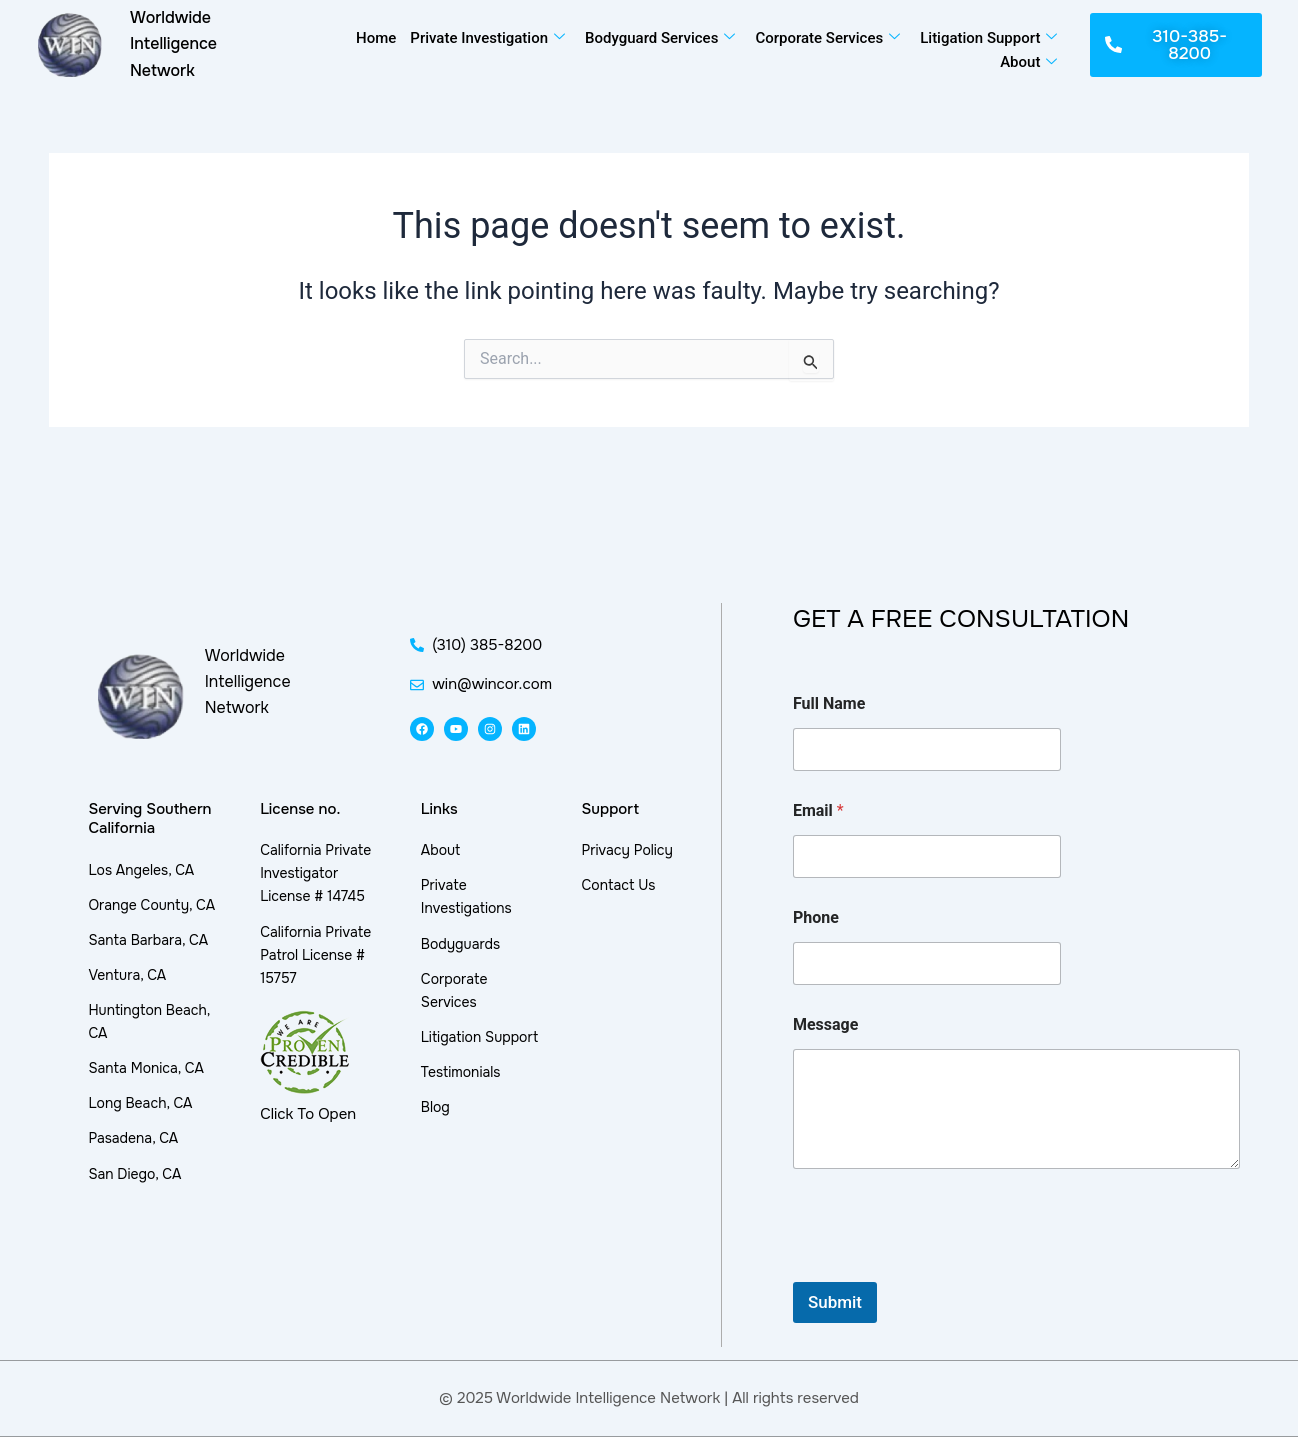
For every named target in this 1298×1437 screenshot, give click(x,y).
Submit (835, 1302)
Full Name (829, 703)
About (1028, 62)
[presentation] (945, 1269)
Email (818, 810)
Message (825, 1024)
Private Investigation (487, 38)
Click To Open (308, 1114)
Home (376, 38)
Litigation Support (988, 38)
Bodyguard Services (660, 38)
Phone (816, 917)
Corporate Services (827, 38)
